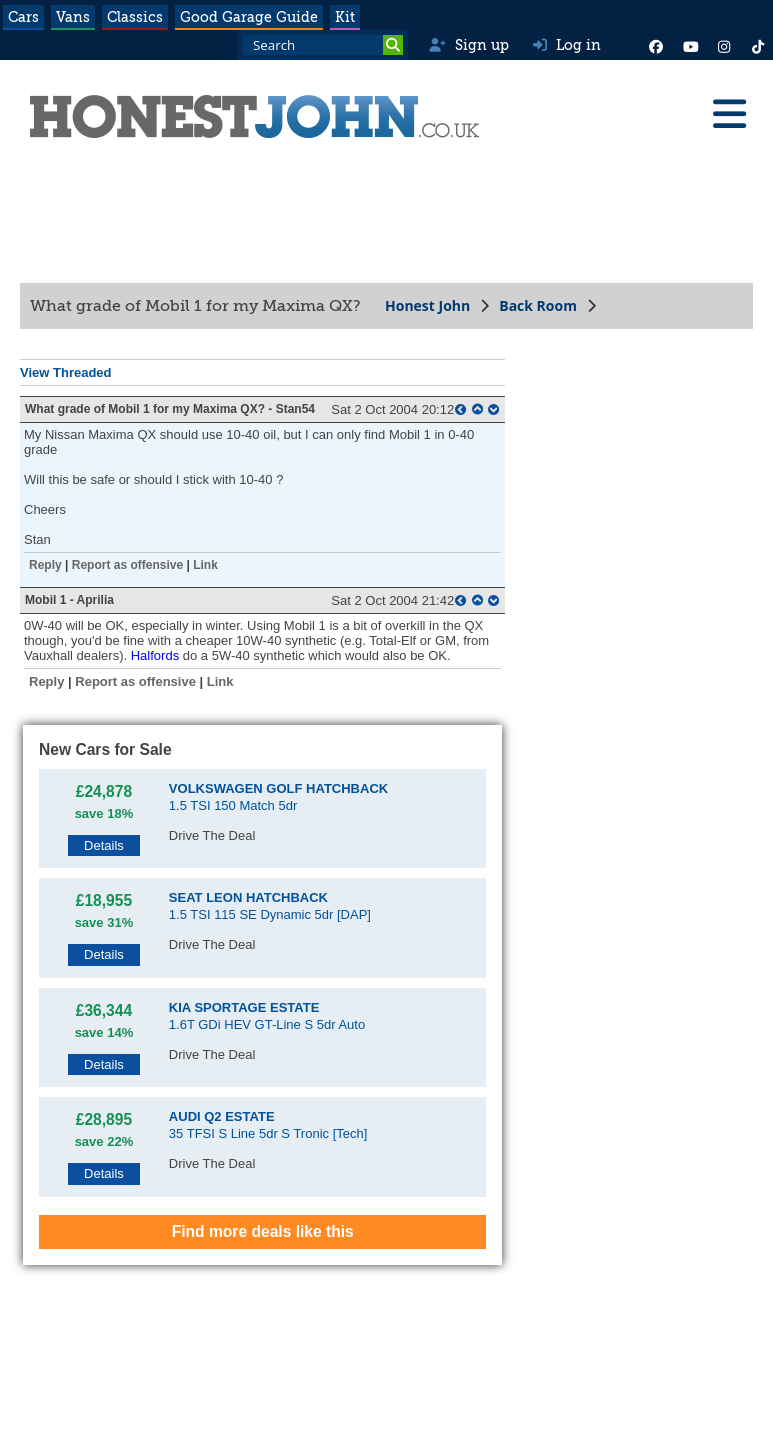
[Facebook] (656, 45)
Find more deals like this (263, 1231)
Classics (135, 17)
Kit (345, 17)
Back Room (538, 305)
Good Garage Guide (249, 17)
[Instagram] (724, 45)
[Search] (393, 45)
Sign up (468, 45)
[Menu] (729, 114)
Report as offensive (127, 565)
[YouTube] (690, 45)
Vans (73, 17)
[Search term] (323, 45)
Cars (23, 17)
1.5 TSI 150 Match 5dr (278, 797)
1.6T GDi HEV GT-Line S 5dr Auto (267, 1016)
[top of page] (477, 409)
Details (104, 845)
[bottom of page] (493, 409)
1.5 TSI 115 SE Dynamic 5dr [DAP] (270, 906)
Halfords (155, 655)
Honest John (427, 305)
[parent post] (460, 409)
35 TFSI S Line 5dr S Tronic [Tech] (268, 1125)
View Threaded (66, 372)
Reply (45, 565)
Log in (567, 45)
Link (205, 565)
